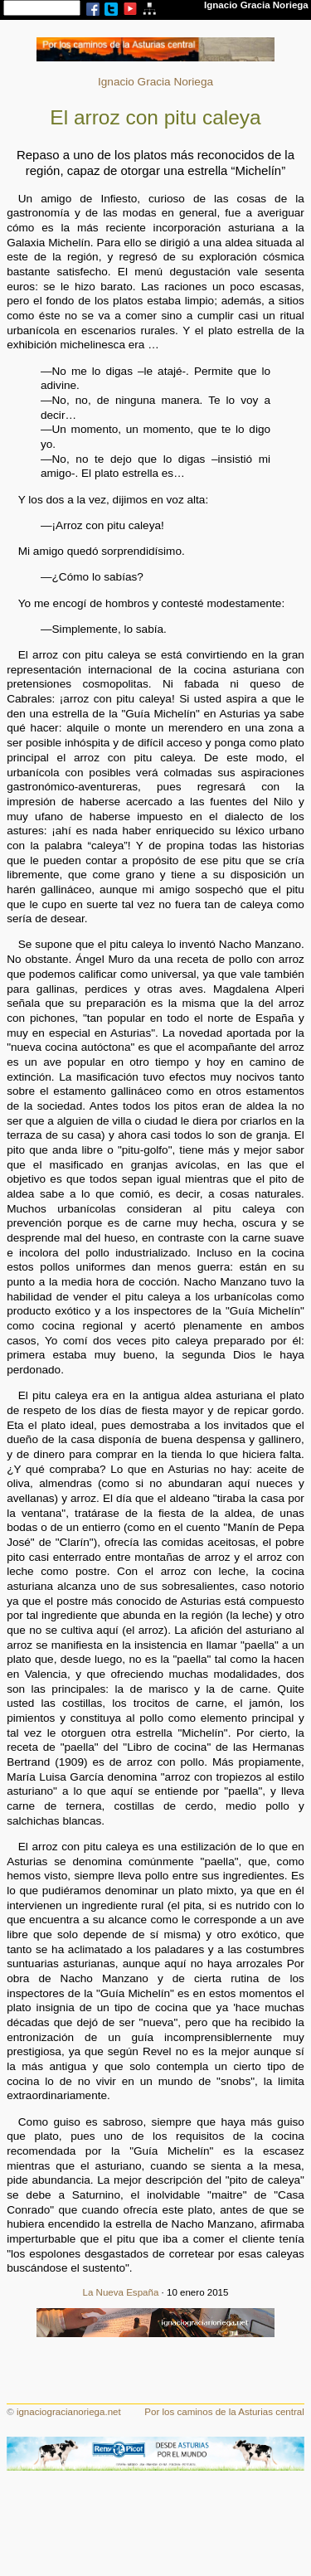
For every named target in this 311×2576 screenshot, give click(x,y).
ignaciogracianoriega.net (69, 2412)
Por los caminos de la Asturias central (224, 2412)
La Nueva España (121, 2292)
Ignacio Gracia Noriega (155, 81)
